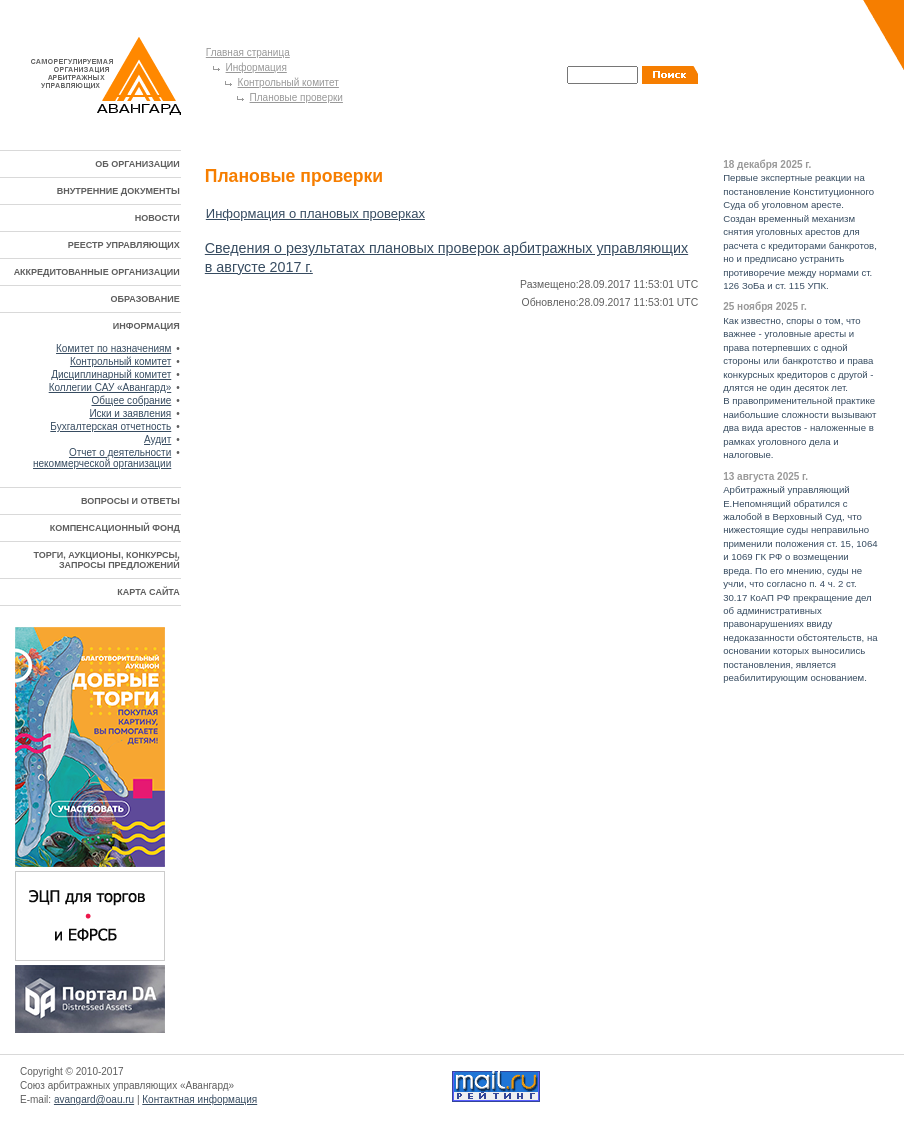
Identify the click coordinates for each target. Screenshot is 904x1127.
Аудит (157, 439)
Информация (256, 67)
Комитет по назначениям (113, 348)
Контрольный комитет (288, 82)
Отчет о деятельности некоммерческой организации (102, 458)
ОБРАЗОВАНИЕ (145, 299)
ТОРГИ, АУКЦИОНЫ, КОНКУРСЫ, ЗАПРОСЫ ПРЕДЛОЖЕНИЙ (106, 560)
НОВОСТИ (157, 218)
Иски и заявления (130, 413)
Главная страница (248, 52)
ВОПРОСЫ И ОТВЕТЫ (130, 501)
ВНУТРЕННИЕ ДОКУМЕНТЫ (118, 191)
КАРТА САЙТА (148, 592)
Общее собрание (132, 400)
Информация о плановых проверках (315, 213)
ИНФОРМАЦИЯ (146, 326)
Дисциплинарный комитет (111, 374)
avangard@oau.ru (94, 1099)
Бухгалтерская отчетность (110, 426)
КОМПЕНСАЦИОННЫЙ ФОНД (115, 528)
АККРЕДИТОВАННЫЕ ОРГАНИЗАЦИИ (97, 272)
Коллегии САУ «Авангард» (110, 387)
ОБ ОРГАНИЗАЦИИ (137, 164)
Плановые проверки (296, 97)
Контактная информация (199, 1099)
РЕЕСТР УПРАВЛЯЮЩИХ (124, 245)
